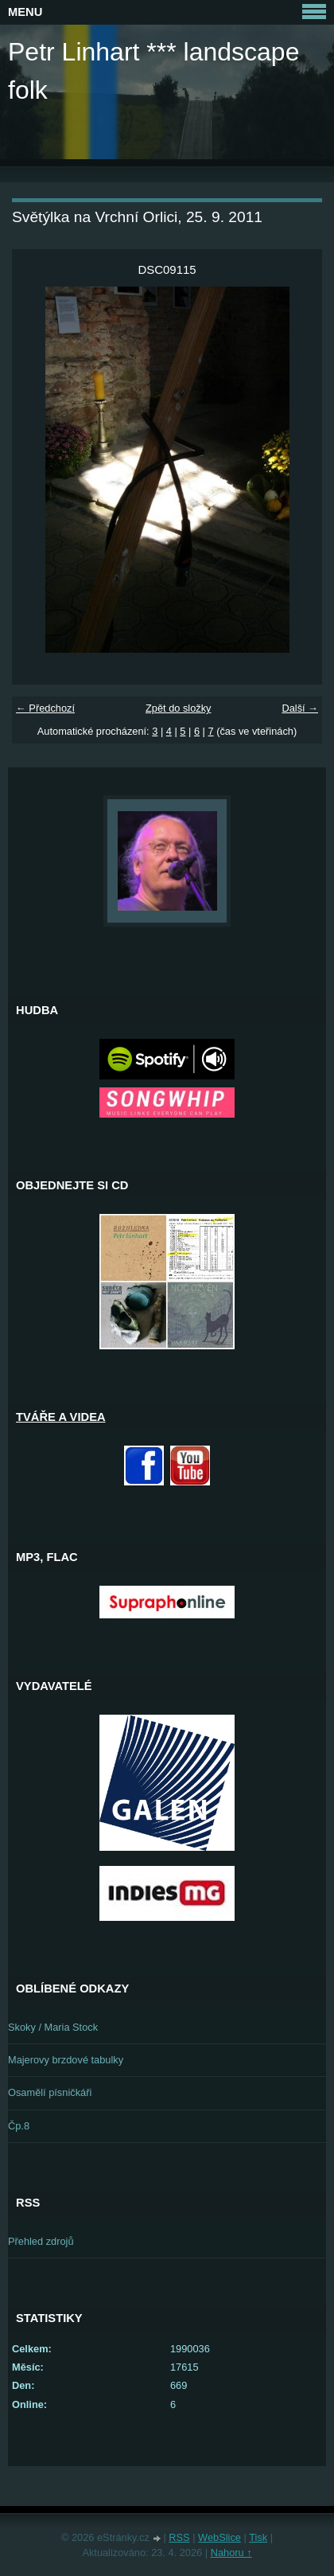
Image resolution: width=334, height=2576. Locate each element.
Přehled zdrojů (41, 2241)
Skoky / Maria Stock (53, 2027)
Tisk (258, 2537)
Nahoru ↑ (231, 2552)
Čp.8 (18, 2126)
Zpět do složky (179, 708)
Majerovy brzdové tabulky (65, 2060)
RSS (179, 2537)
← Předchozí (45, 708)
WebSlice (219, 2537)
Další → (300, 708)
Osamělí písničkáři (49, 2092)
